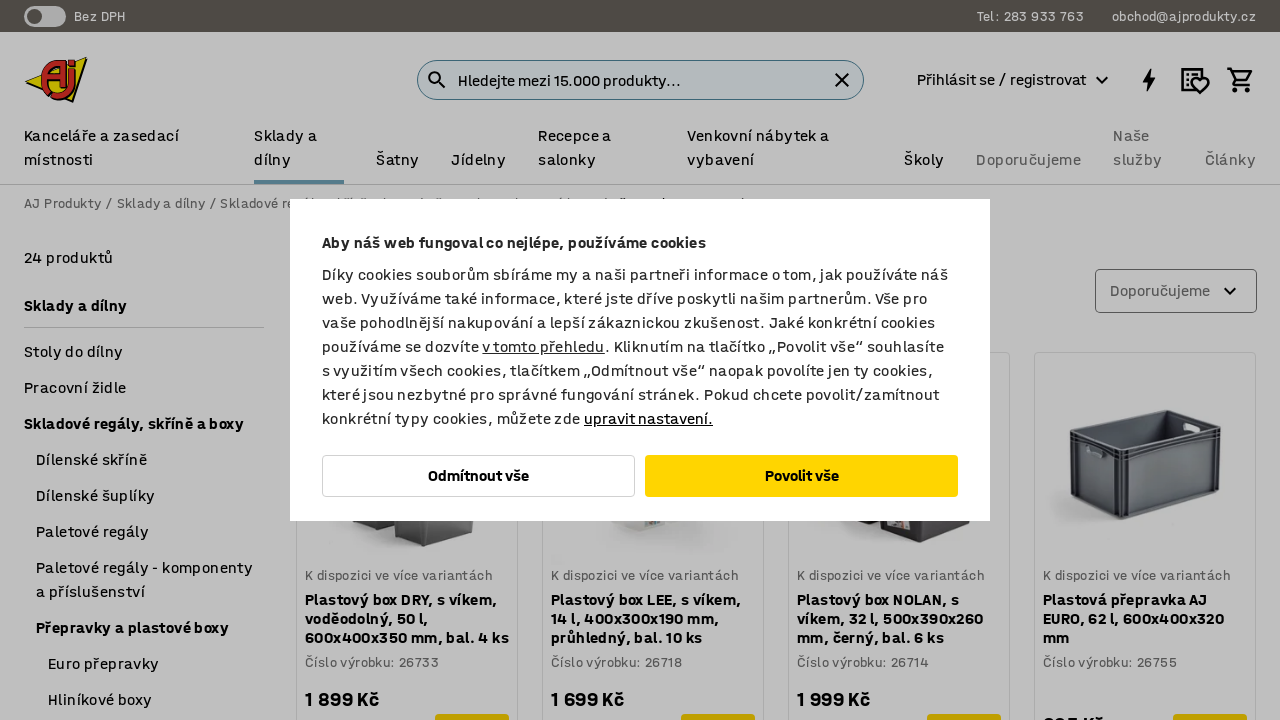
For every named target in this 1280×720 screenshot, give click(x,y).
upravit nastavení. (648, 418)
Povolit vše (802, 475)
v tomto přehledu (543, 346)
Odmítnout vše (478, 475)
